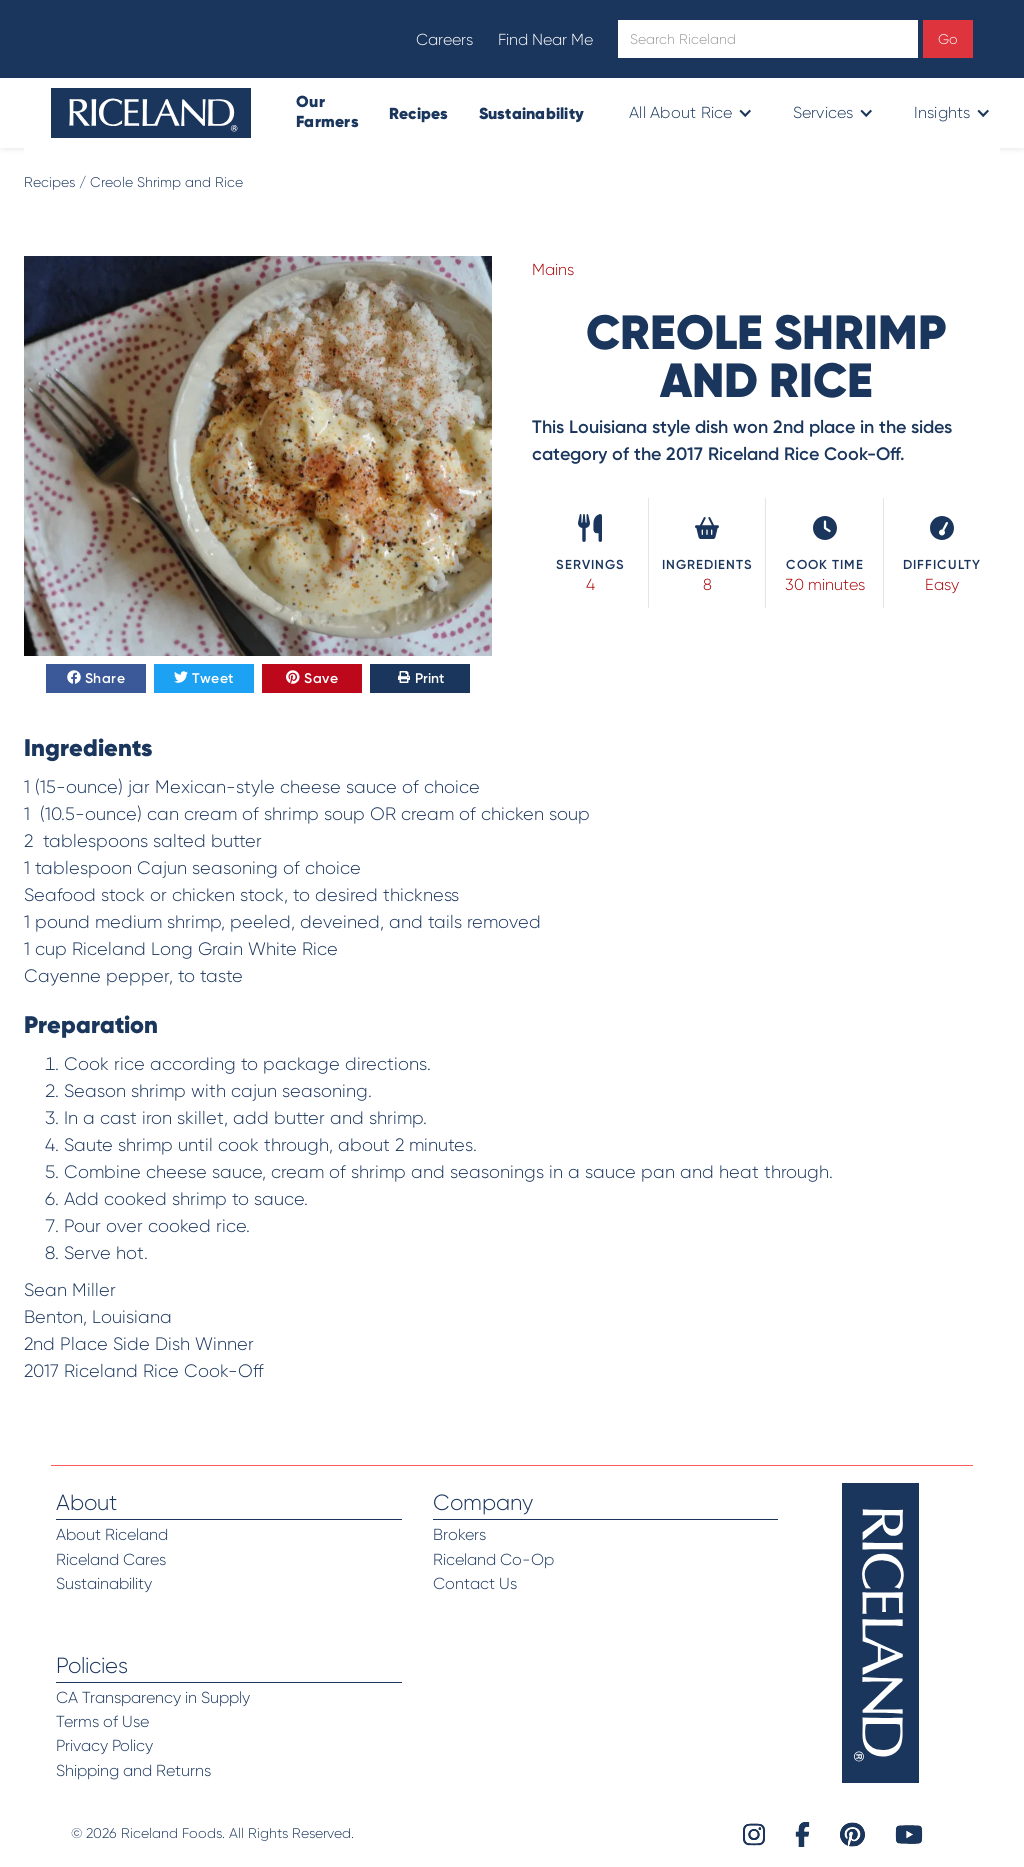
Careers (444, 39)
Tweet (204, 679)
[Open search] (768, 39)
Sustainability (532, 113)
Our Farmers (327, 111)
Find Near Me (545, 39)
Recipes (419, 113)
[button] (688, 113)
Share (96, 679)
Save (312, 679)
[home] (151, 113)
